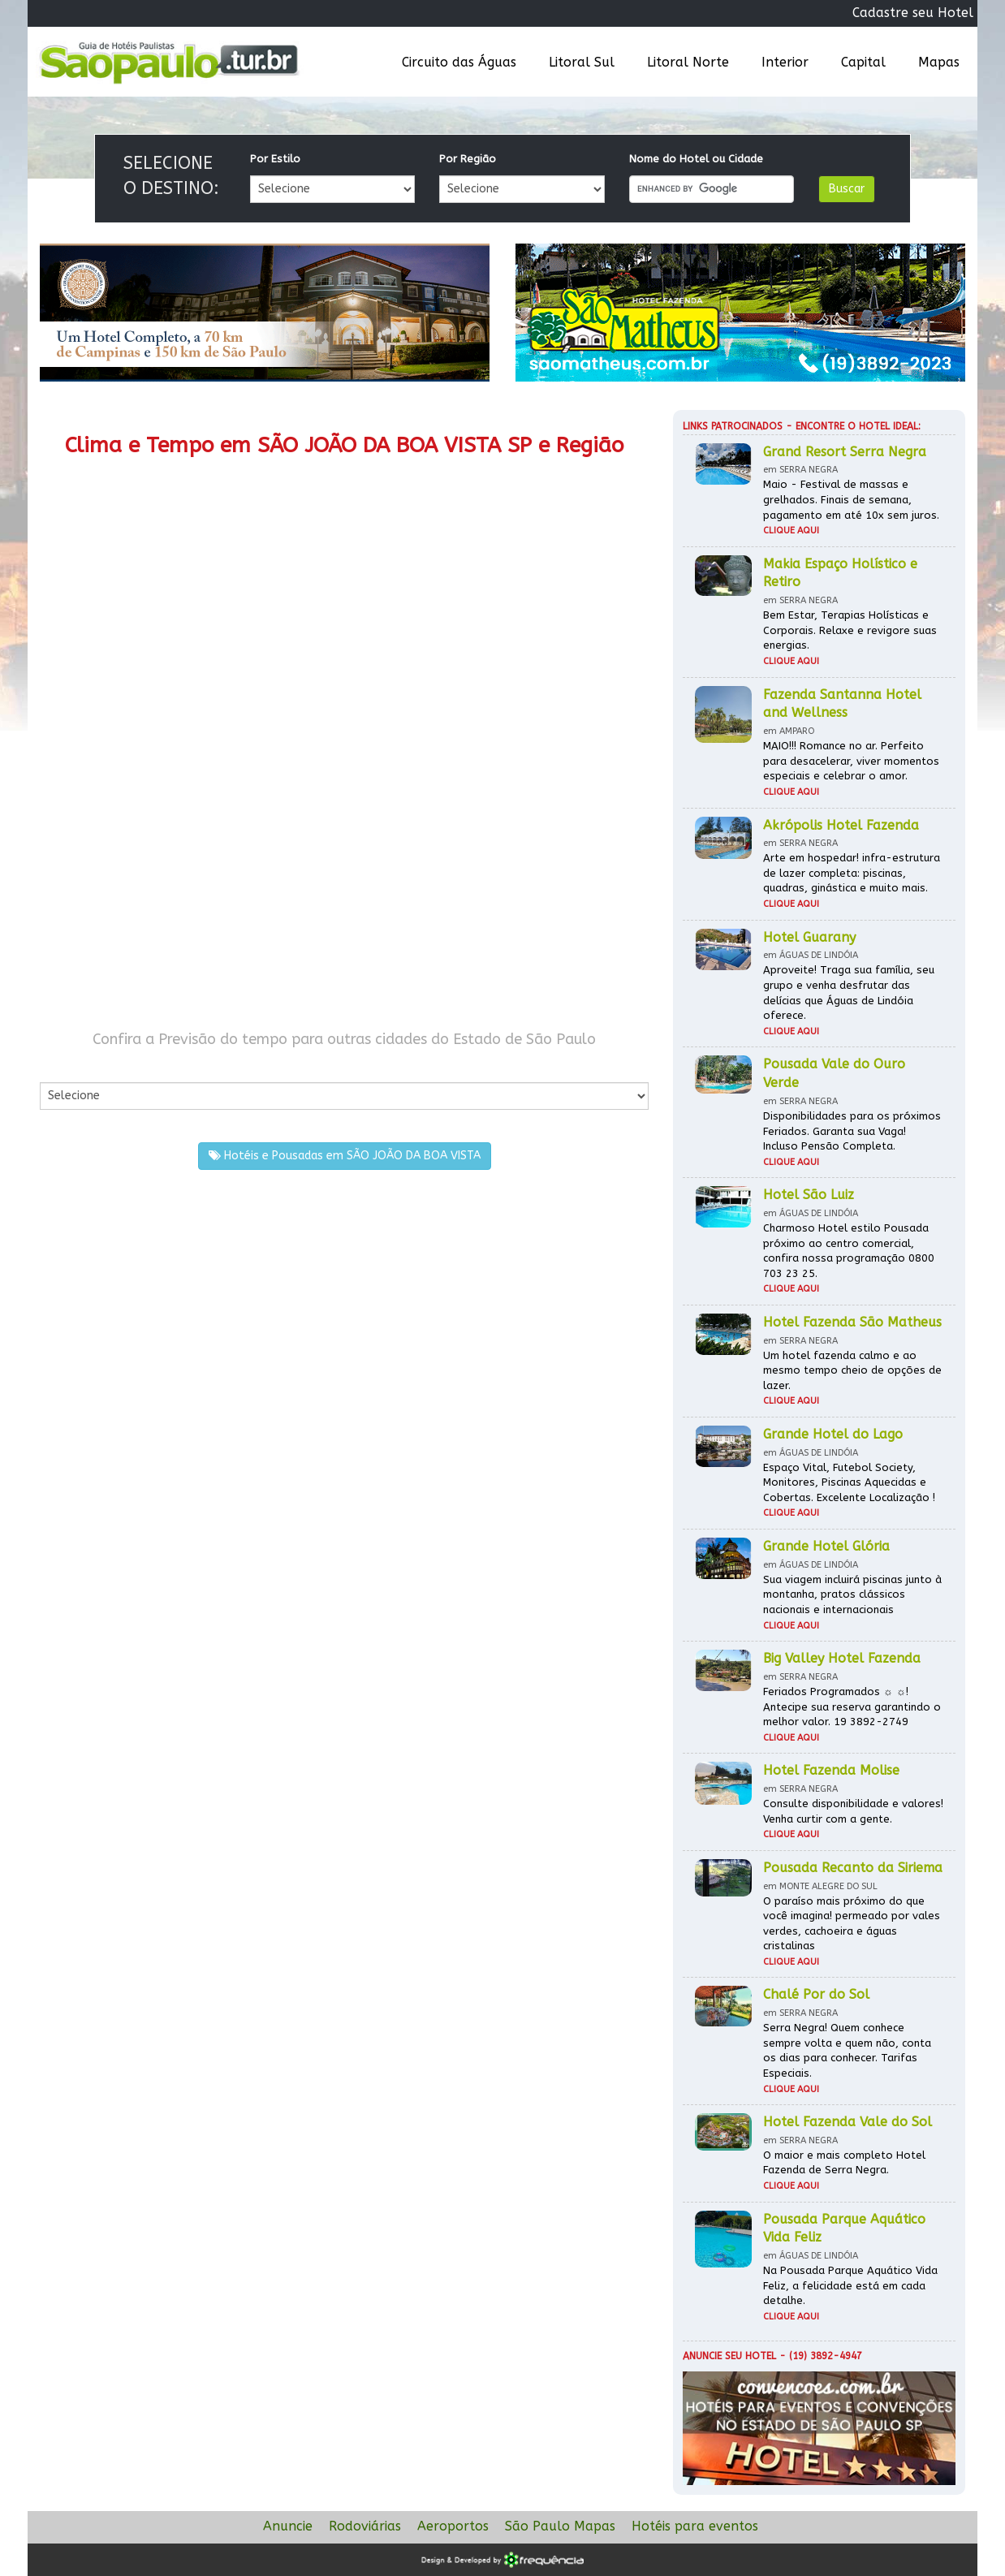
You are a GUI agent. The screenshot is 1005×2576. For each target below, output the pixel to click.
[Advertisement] (192, 875)
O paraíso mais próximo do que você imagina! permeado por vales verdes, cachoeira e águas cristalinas (851, 1923)
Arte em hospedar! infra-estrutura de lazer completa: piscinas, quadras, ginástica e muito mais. (851, 873)
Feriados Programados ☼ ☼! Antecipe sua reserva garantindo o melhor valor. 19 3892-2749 (852, 1706)
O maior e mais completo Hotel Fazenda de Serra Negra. (844, 2163)
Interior (785, 62)
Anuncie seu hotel (729, 2356)
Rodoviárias (365, 2526)
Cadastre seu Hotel (912, 12)
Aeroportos (453, 2526)
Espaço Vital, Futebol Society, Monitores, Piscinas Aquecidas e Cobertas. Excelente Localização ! (849, 1482)
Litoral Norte (688, 62)
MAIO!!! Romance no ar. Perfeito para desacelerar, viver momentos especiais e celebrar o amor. (851, 761)
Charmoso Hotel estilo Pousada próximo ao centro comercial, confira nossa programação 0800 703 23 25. (848, 1250)
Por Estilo (275, 159)
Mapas (939, 62)
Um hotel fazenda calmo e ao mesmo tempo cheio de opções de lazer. (852, 1370)
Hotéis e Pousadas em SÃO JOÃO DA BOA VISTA (345, 1156)
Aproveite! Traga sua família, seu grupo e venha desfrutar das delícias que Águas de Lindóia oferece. (848, 992)
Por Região (467, 159)
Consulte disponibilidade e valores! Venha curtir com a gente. (853, 1811)
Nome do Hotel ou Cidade (696, 159)
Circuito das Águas (459, 62)
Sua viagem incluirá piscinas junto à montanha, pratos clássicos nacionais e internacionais (852, 1594)
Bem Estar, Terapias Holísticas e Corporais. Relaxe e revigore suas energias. (850, 630)
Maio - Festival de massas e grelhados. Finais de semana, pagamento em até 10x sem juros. (851, 499)
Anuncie (288, 2526)
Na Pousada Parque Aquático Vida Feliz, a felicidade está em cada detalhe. (850, 2285)
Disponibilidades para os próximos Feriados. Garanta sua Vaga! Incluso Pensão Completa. (852, 1131)
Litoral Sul (582, 62)
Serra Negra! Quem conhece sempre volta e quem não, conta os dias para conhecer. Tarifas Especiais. (847, 2050)
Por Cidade (68, 1065)
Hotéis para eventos (695, 2526)
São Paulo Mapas (560, 2526)
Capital (863, 62)
